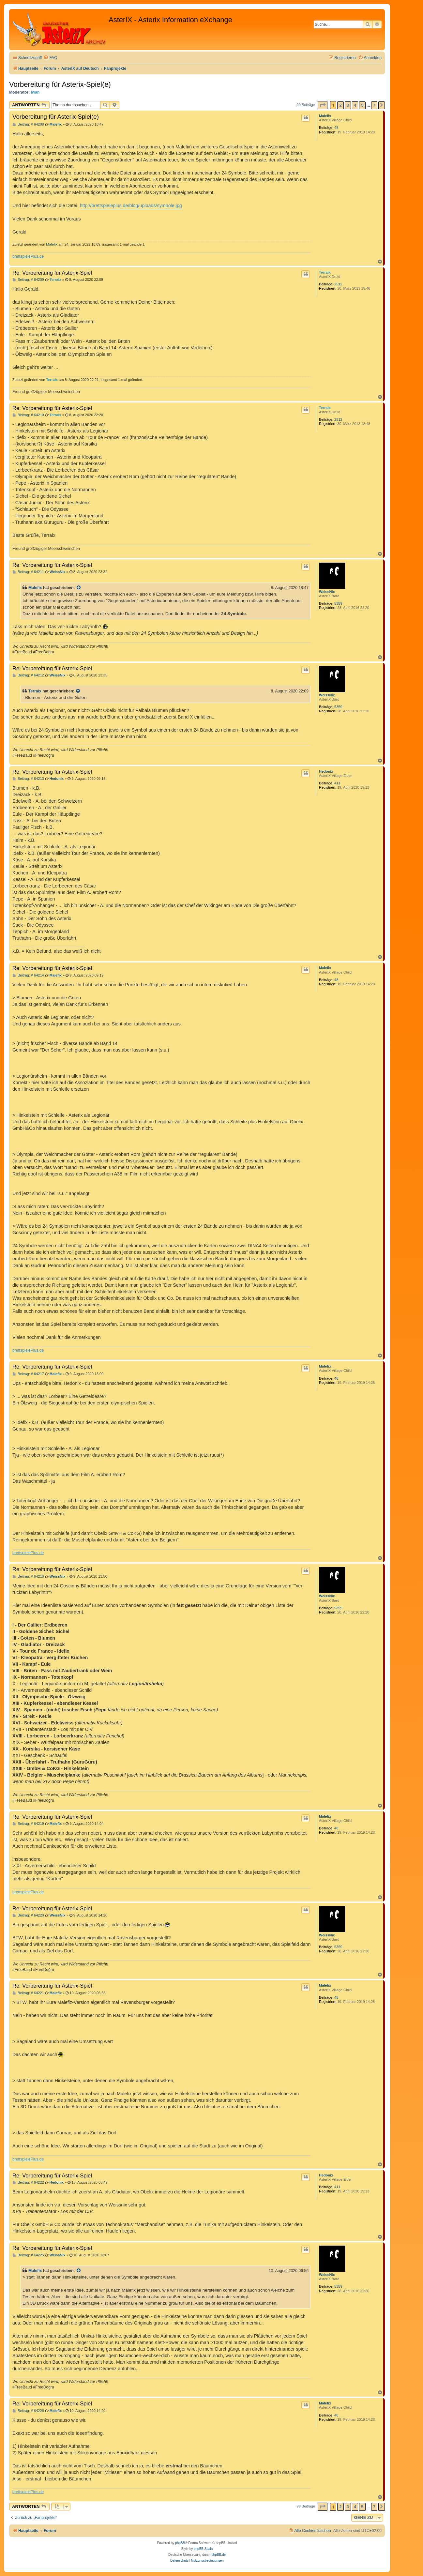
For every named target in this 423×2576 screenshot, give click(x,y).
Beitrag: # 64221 (28, 1993)
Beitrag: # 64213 (28, 779)
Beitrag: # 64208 (28, 124)
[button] (322, 105)
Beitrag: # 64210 (28, 415)
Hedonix (326, 771)
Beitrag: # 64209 (28, 280)
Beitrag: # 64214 (28, 975)
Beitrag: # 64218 (28, 1576)
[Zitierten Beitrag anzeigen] (79, 587)
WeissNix (327, 592)
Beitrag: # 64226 (28, 2411)
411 (337, 783)
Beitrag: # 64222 (28, 2182)
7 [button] (374, 105)
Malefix (325, 116)
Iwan (35, 92)
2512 (338, 284)
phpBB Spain (203, 2549)
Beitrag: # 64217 (28, 1374)
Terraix (325, 272)
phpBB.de (218, 2554)
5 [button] (362, 105)
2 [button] (340, 105)
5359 (338, 603)
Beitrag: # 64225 (28, 2255)
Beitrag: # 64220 (28, 1915)
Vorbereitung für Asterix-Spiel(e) (60, 84)
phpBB (180, 2543)
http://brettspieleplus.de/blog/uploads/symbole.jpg (131, 205)
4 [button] (355, 105)
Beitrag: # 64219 (28, 1824)
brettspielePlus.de (28, 256)
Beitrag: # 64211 (28, 572)
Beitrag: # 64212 (28, 675)
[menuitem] (50, 57)
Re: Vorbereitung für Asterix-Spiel (52, 273)
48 (336, 127)
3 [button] (348, 105)
